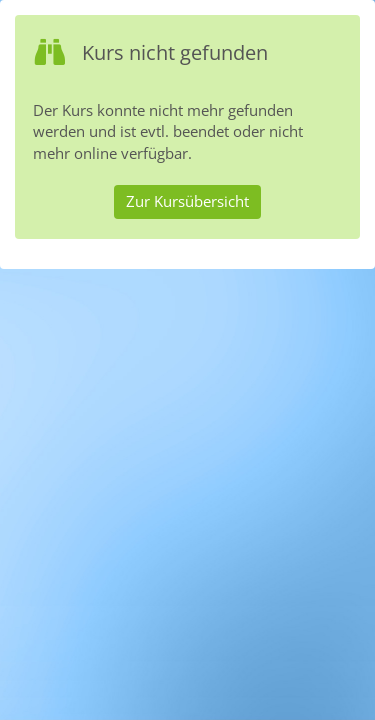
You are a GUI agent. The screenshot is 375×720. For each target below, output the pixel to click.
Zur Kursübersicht (187, 201)
